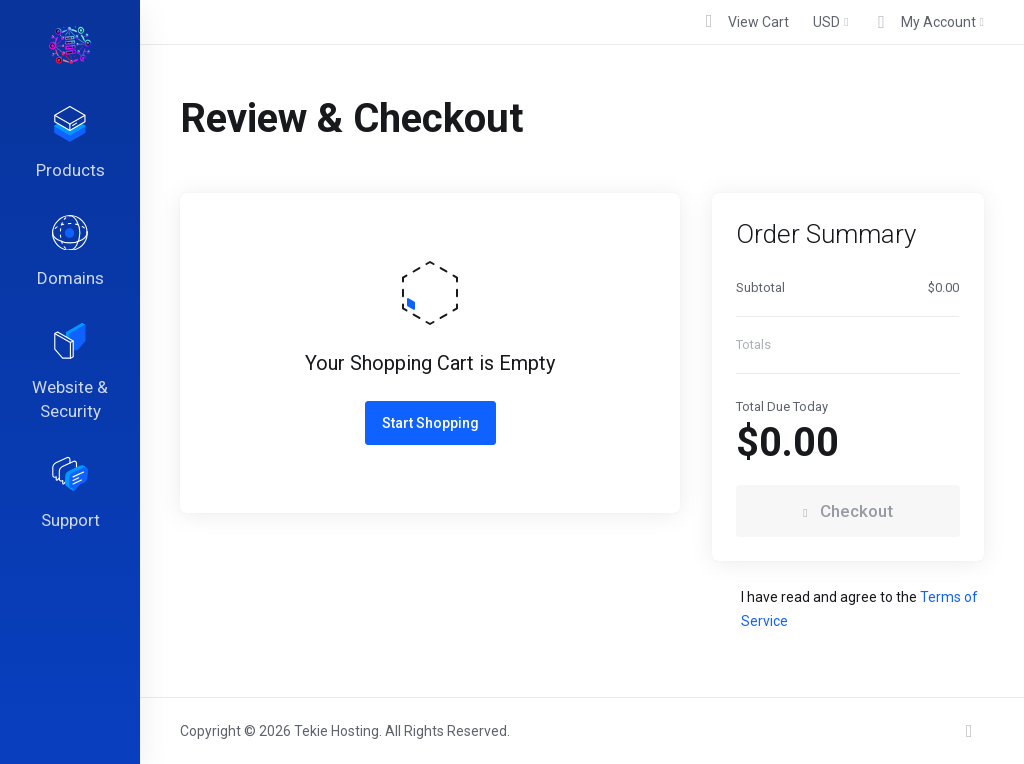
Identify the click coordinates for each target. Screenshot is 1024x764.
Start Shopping (430, 423)
